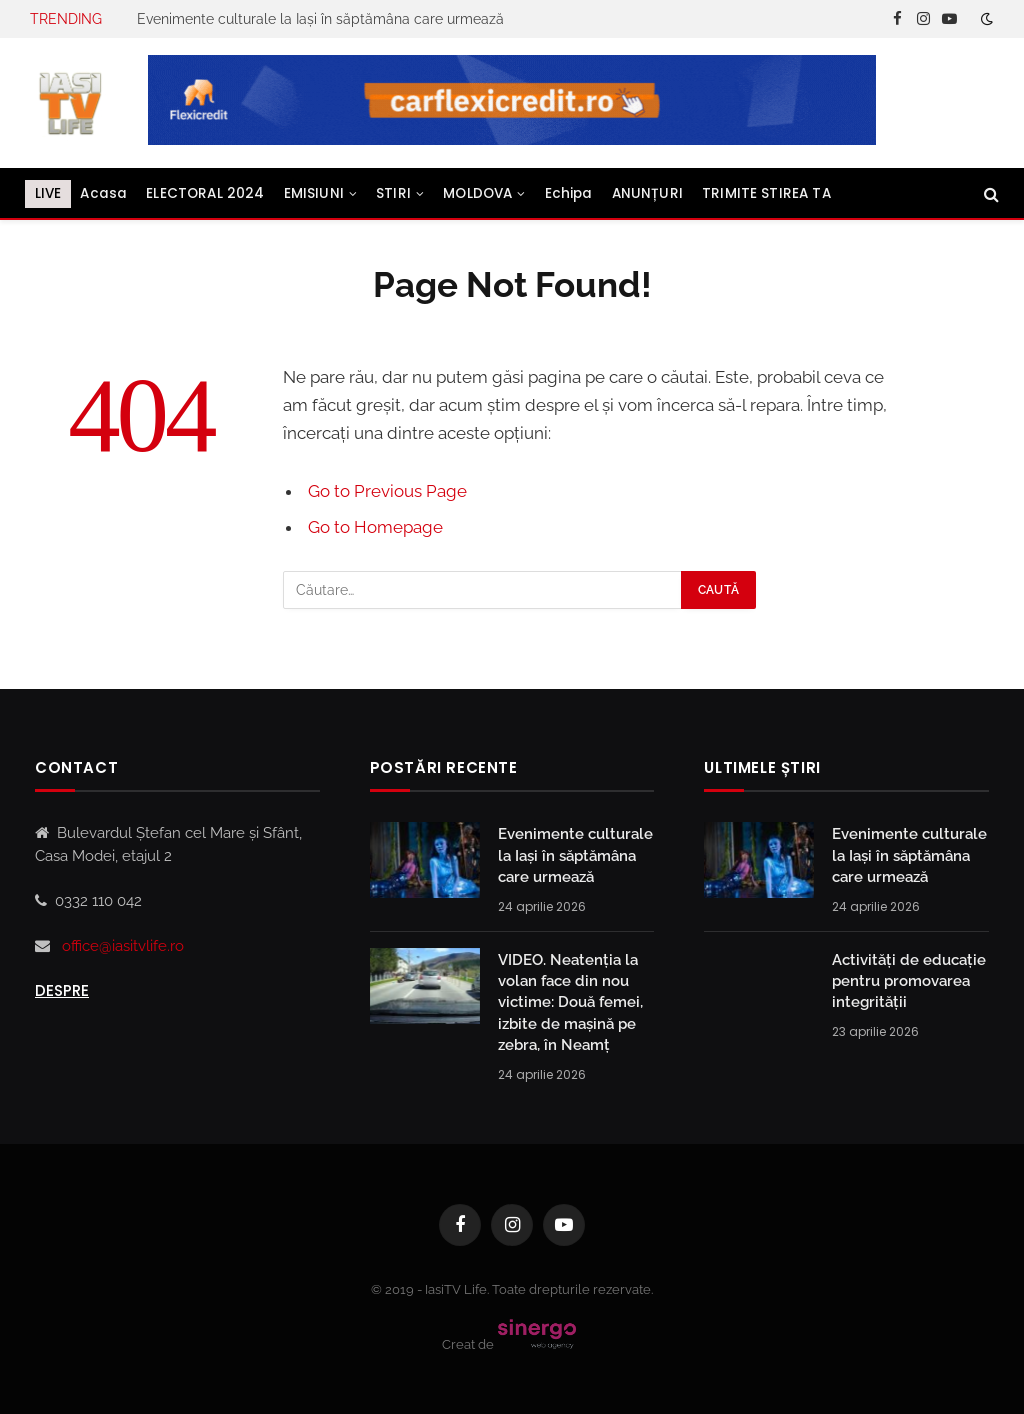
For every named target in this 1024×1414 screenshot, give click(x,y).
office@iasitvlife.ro (123, 946)
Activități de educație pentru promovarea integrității (909, 981)
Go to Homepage (375, 527)
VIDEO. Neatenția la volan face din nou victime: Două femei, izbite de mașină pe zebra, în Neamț (570, 1003)
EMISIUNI (314, 193)
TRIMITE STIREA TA (766, 193)
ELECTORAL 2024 (205, 193)
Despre (62, 990)
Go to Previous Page (387, 491)
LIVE (48, 193)
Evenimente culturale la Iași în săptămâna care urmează (320, 19)
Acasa (103, 193)
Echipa (569, 193)
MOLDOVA (477, 193)
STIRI (393, 193)
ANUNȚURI (647, 193)
